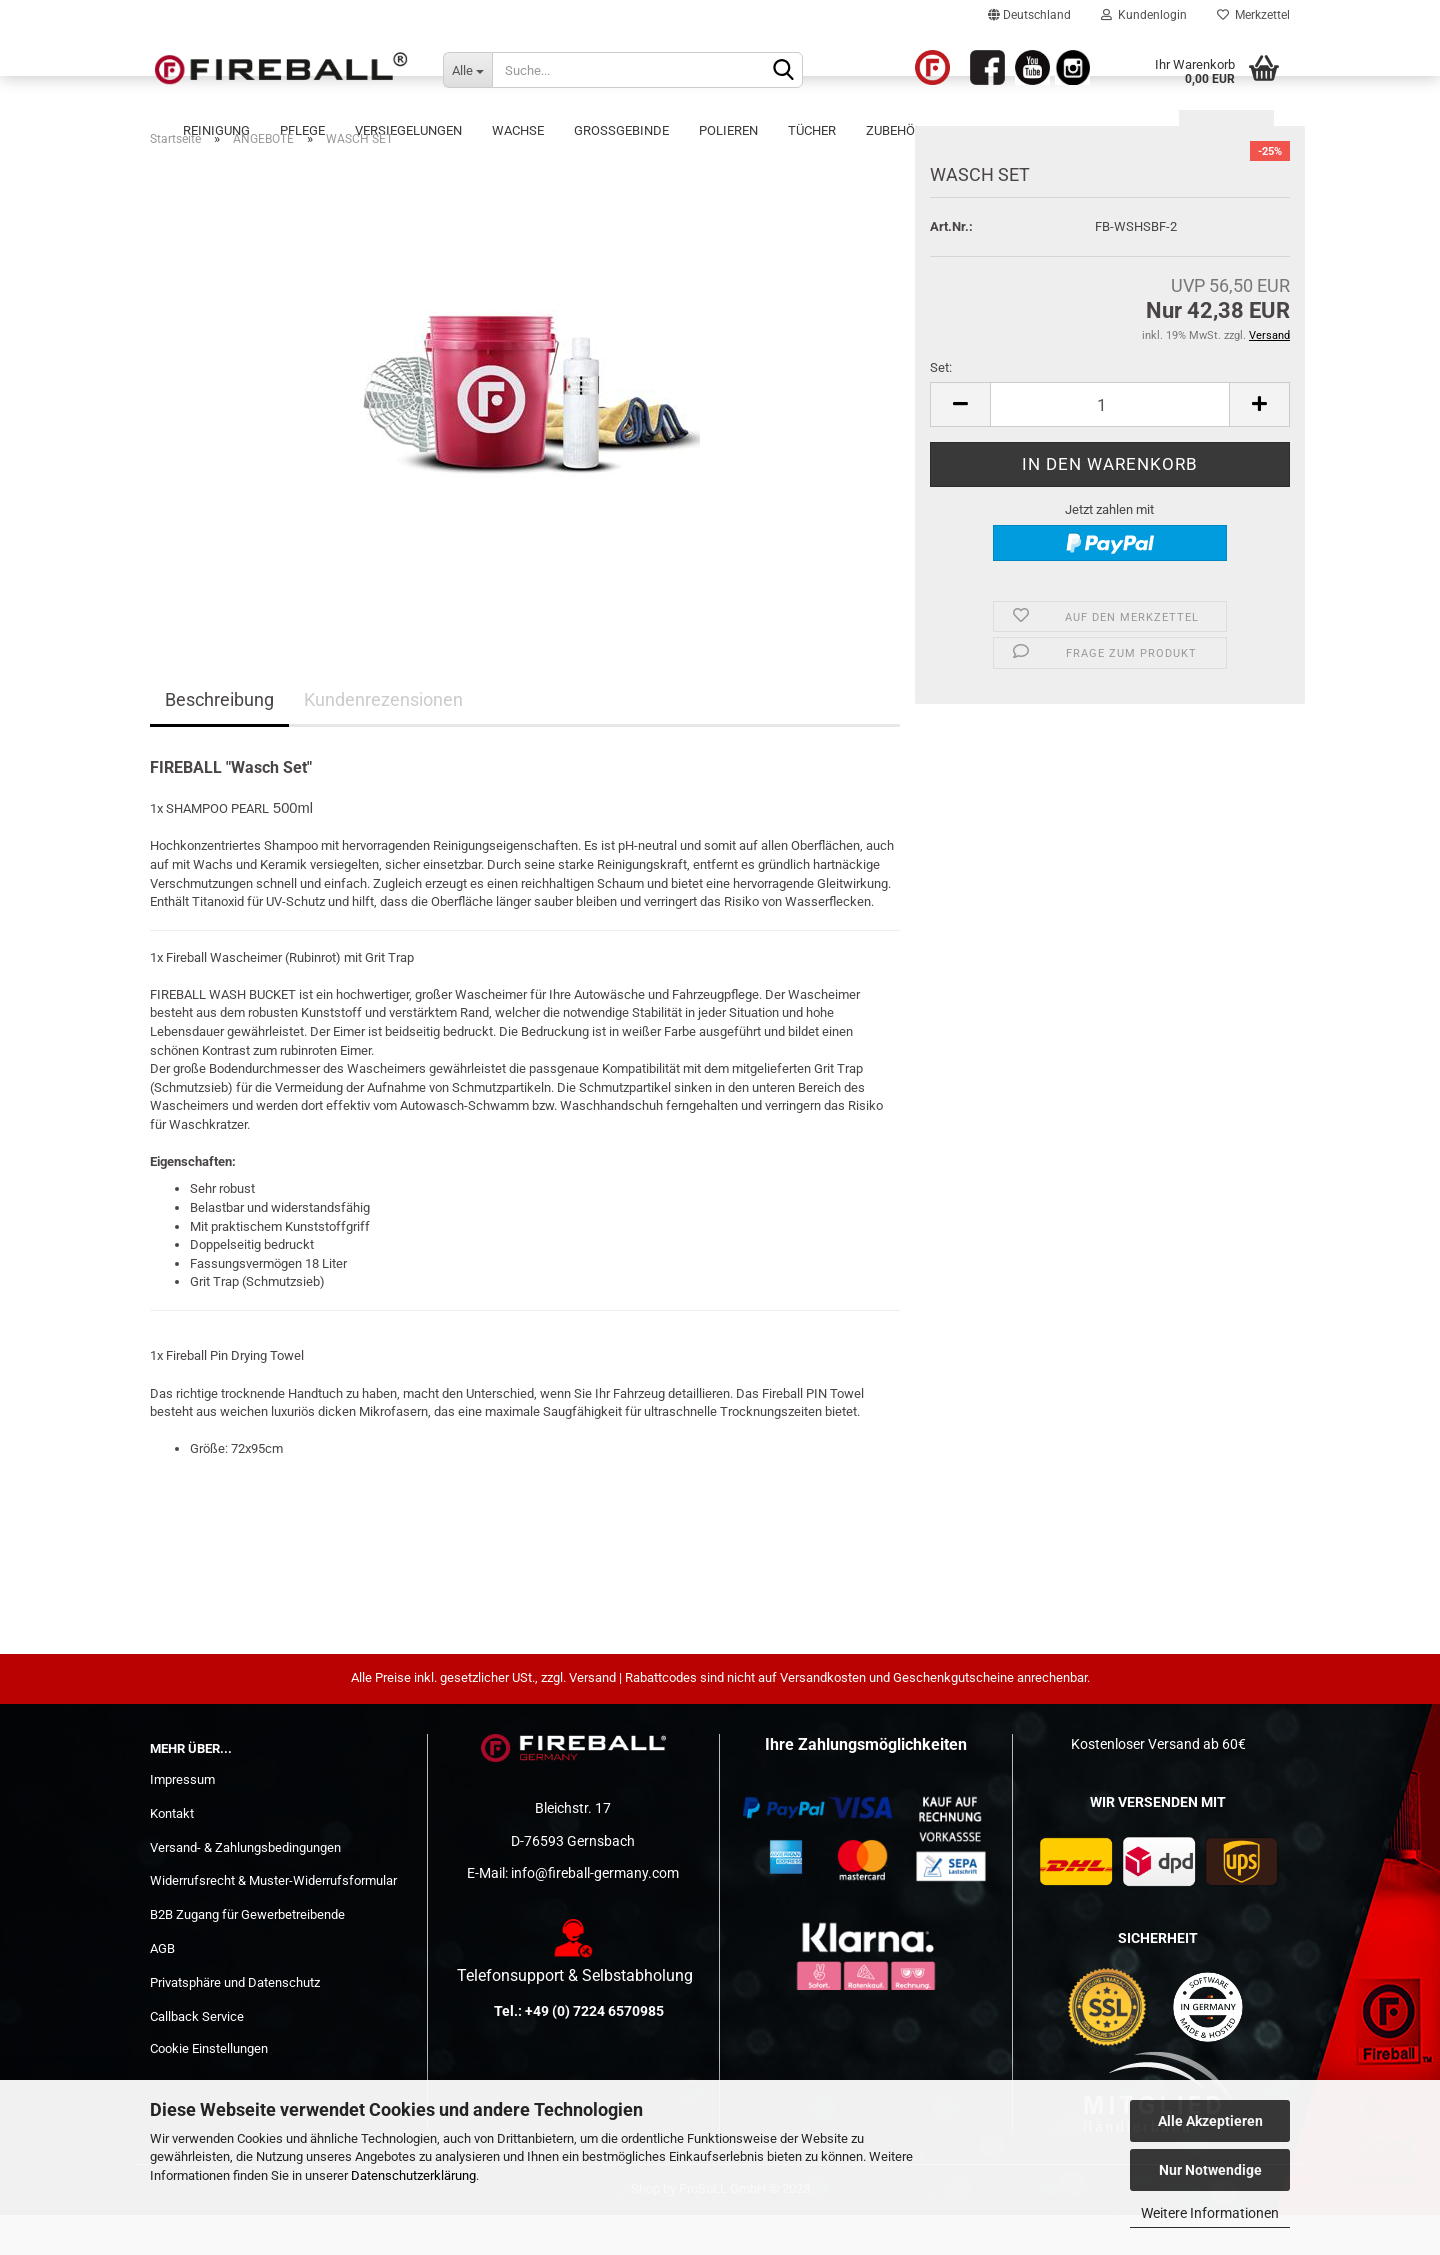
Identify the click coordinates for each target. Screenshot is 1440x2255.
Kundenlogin (1144, 15)
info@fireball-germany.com (595, 1913)
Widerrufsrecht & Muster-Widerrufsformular (273, 1920)
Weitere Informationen (1210, 2213)
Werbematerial (1113, 130)
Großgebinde (621, 130)
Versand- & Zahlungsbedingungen (245, 1887)
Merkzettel (1253, 15)
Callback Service (197, 2056)
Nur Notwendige (1210, 2170)
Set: (941, 407)
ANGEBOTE (1226, 130)
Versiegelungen (408, 130)
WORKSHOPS (992, 130)
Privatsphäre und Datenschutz (235, 2022)
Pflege (302, 130)
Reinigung (216, 130)
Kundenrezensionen (383, 739)
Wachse (518, 130)
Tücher (812, 130)
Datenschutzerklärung (413, 2175)
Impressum (182, 1819)
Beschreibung (219, 739)
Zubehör (894, 130)
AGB (162, 1988)
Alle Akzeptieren (1210, 2121)
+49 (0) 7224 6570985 (594, 2051)
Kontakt (172, 1853)
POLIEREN (728, 130)
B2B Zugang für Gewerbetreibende (247, 1954)
